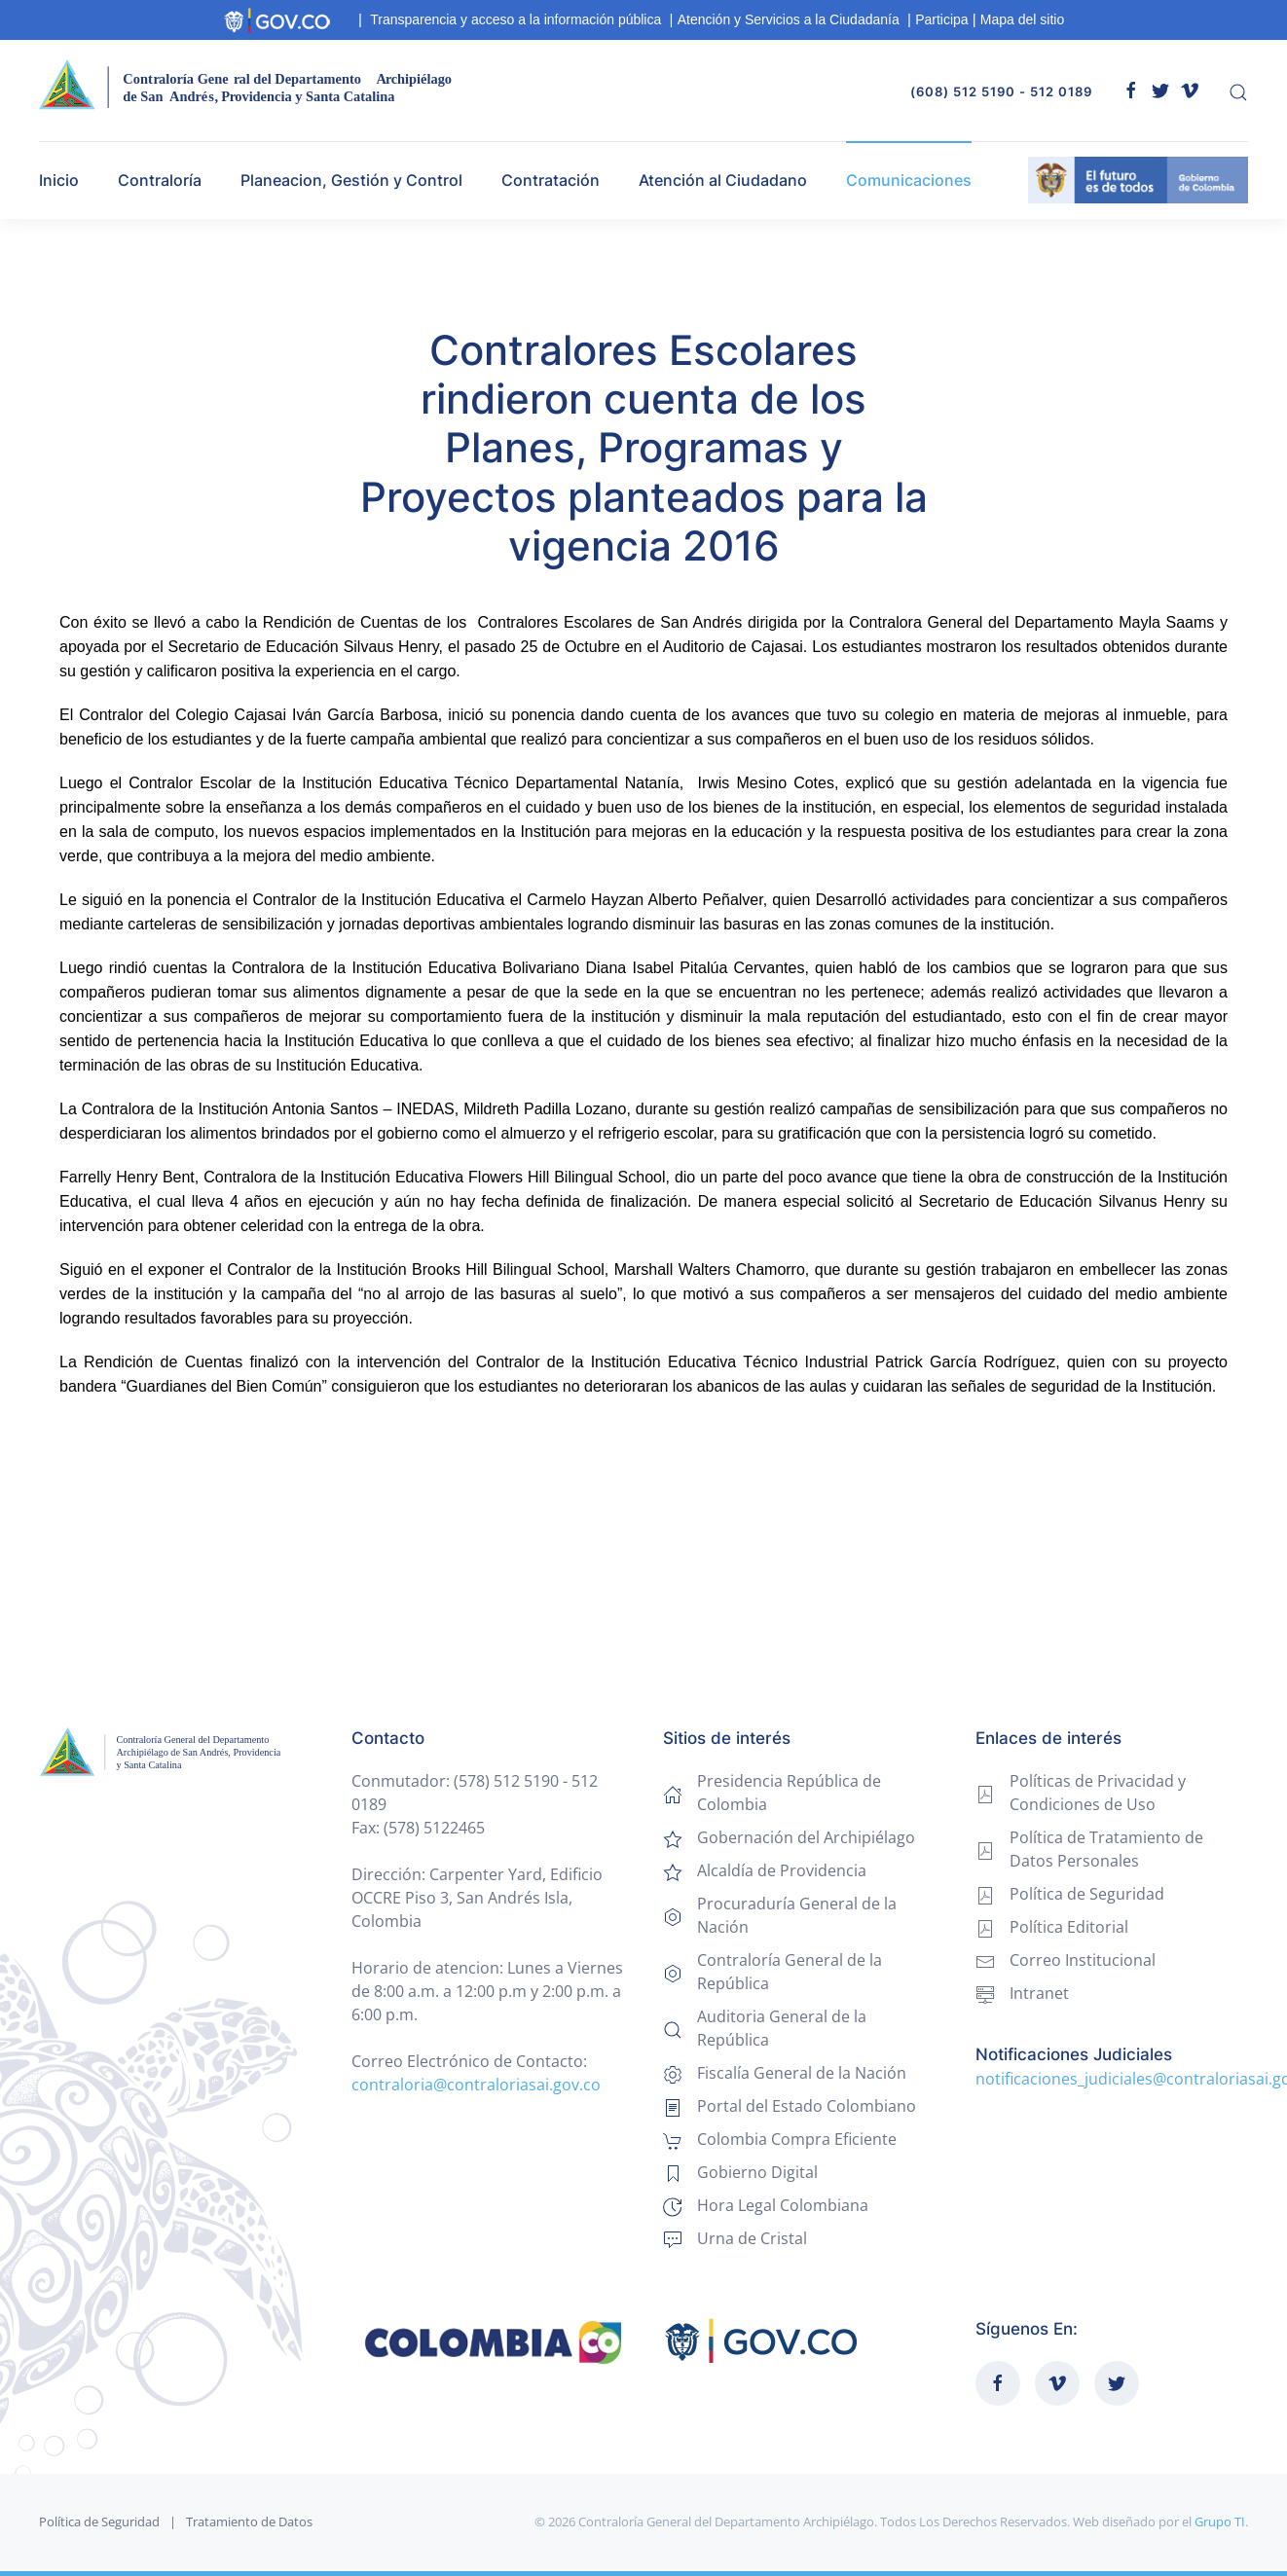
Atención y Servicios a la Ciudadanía (789, 19)
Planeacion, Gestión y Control (351, 180)
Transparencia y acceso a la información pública (515, 19)
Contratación (550, 180)
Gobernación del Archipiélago (806, 1837)
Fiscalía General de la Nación (801, 2073)
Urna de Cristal (752, 2238)
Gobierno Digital (757, 2172)
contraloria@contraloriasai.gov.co (476, 2084)
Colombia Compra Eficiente (797, 2139)
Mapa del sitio (1022, 19)
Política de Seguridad (99, 2521)
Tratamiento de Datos (249, 2521)
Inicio (59, 180)
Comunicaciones (909, 180)
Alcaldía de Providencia (781, 1870)
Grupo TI (1220, 2521)
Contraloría (160, 180)
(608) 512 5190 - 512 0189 (1001, 91)
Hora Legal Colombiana (782, 2205)
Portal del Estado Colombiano (806, 2106)
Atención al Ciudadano (723, 180)
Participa (941, 19)
